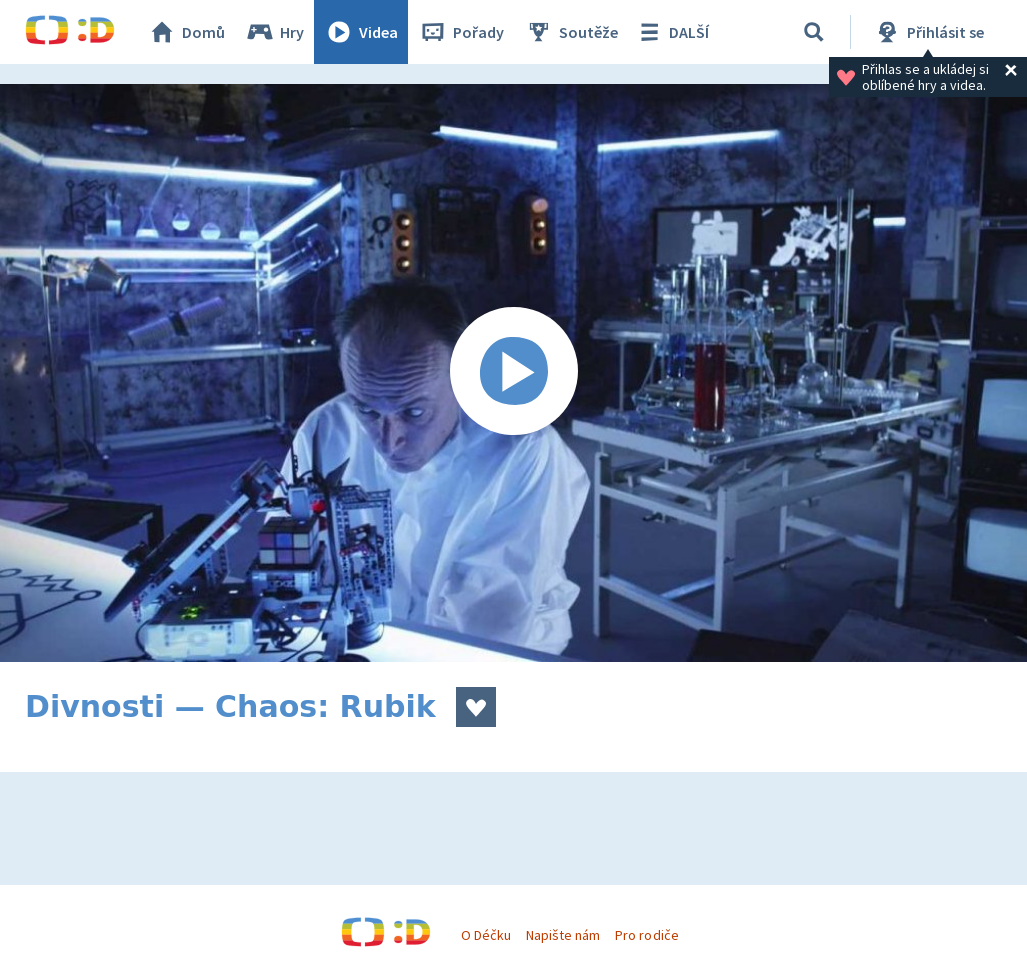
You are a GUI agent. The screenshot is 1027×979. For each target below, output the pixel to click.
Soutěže (571, 32)
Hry (274, 32)
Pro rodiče (646, 935)
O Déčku (486, 935)
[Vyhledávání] (814, 32)
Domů (186, 32)
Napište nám (563, 935)
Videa (361, 32)
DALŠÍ (671, 32)
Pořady (461, 32)
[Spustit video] (513, 373)
